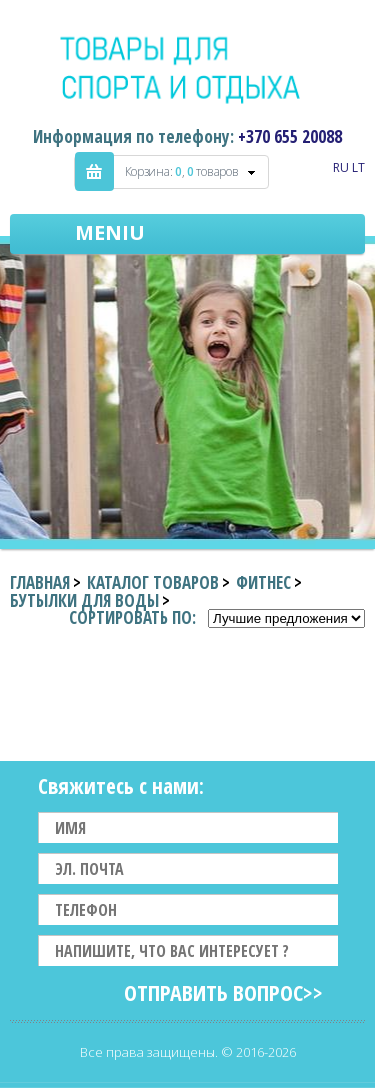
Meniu (110, 232)
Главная (40, 582)
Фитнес (263, 582)
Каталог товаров (153, 582)
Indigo (187, 69)
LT (358, 167)
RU (341, 167)
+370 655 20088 (290, 136)
